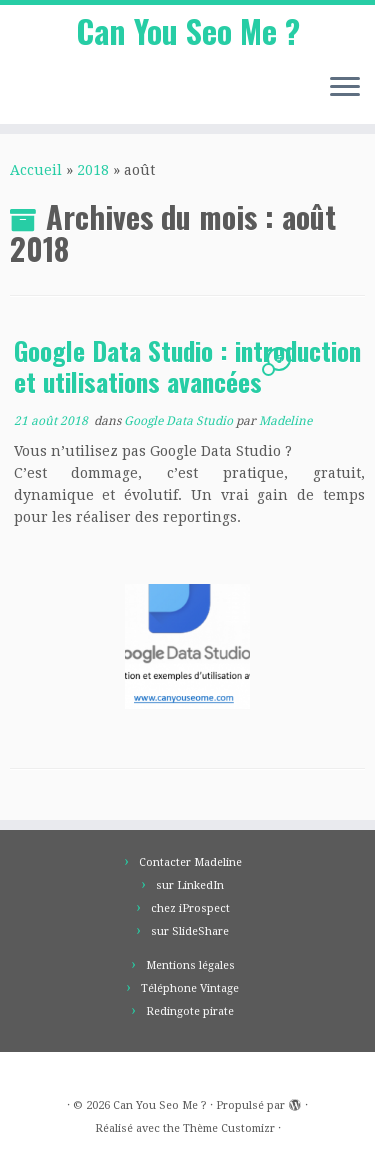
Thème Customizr (229, 1128)
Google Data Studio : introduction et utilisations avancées (187, 366)
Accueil (36, 170)
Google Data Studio (180, 421)
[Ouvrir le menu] (345, 88)
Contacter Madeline (190, 862)
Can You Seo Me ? (188, 31)
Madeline (285, 421)
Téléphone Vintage (190, 988)
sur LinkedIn (190, 885)
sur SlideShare (190, 931)
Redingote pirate (190, 1011)
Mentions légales (190, 965)
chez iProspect (190, 908)
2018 (93, 170)
